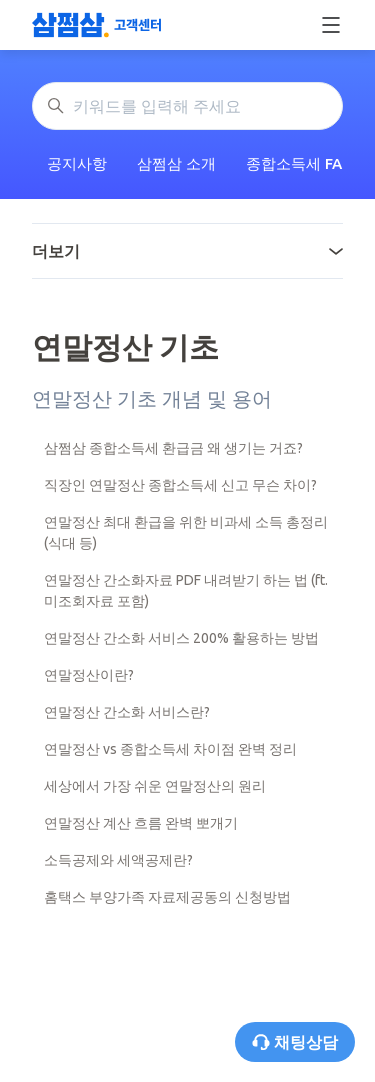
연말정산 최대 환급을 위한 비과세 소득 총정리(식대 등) (186, 532)
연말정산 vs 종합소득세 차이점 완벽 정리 (170, 749)
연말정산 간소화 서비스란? (127, 712)
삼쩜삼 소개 (176, 163)
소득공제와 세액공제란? (118, 860)
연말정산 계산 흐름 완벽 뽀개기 (141, 823)
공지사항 (77, 163)
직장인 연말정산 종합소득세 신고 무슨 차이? (180, 485)
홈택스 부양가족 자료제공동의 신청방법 (167, 897)
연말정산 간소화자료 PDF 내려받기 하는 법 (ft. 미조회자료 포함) (186, 590)
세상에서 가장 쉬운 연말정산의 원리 (155, 786)
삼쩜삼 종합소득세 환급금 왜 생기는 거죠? (173, 448)
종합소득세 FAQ (300, 163)
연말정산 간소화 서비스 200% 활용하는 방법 (181, 638)
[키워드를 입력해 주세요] (187, 106)
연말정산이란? (89, 675)
